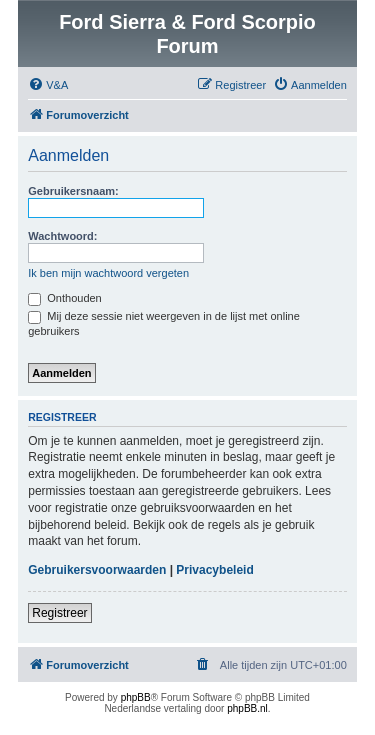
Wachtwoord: (62, 236)
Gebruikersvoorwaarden (97, 570)
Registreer (59, 613)
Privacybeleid (214, 570)
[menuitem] (48, 85)
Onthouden (65, 298)
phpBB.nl (247, 708)
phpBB (136, 697)
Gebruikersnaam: (73, 191)
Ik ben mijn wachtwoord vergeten (108, 273)
